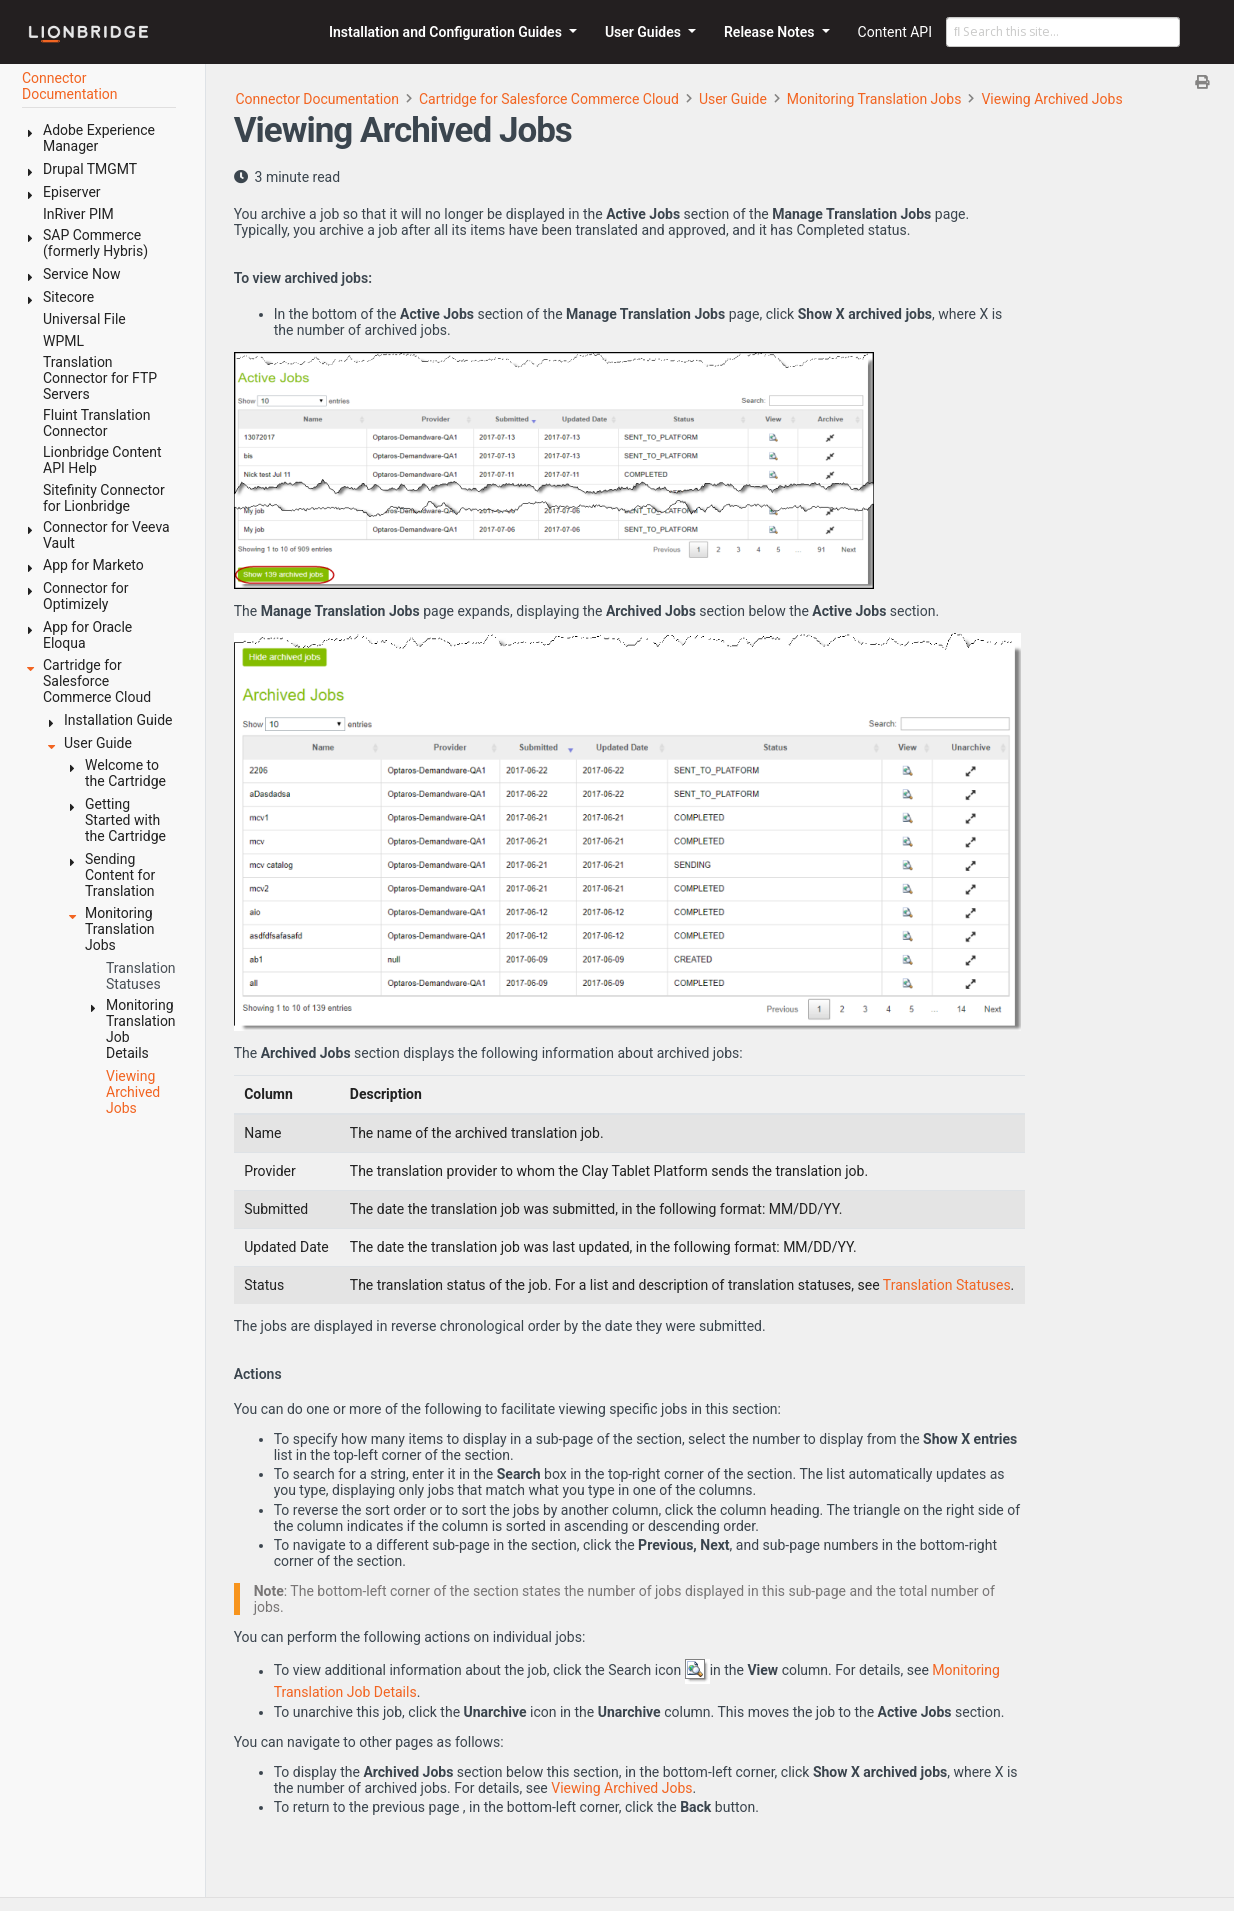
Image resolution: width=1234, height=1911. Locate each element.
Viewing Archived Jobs (1051, 99)
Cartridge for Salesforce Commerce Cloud (549, 99)
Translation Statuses (947, 1285)
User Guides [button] (645, 32)
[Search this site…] (1063, 32)
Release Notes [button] (771, 32)
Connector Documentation (317, 99)
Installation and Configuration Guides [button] (447, 32)
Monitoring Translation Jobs (874, 99)
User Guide (733, 99)
